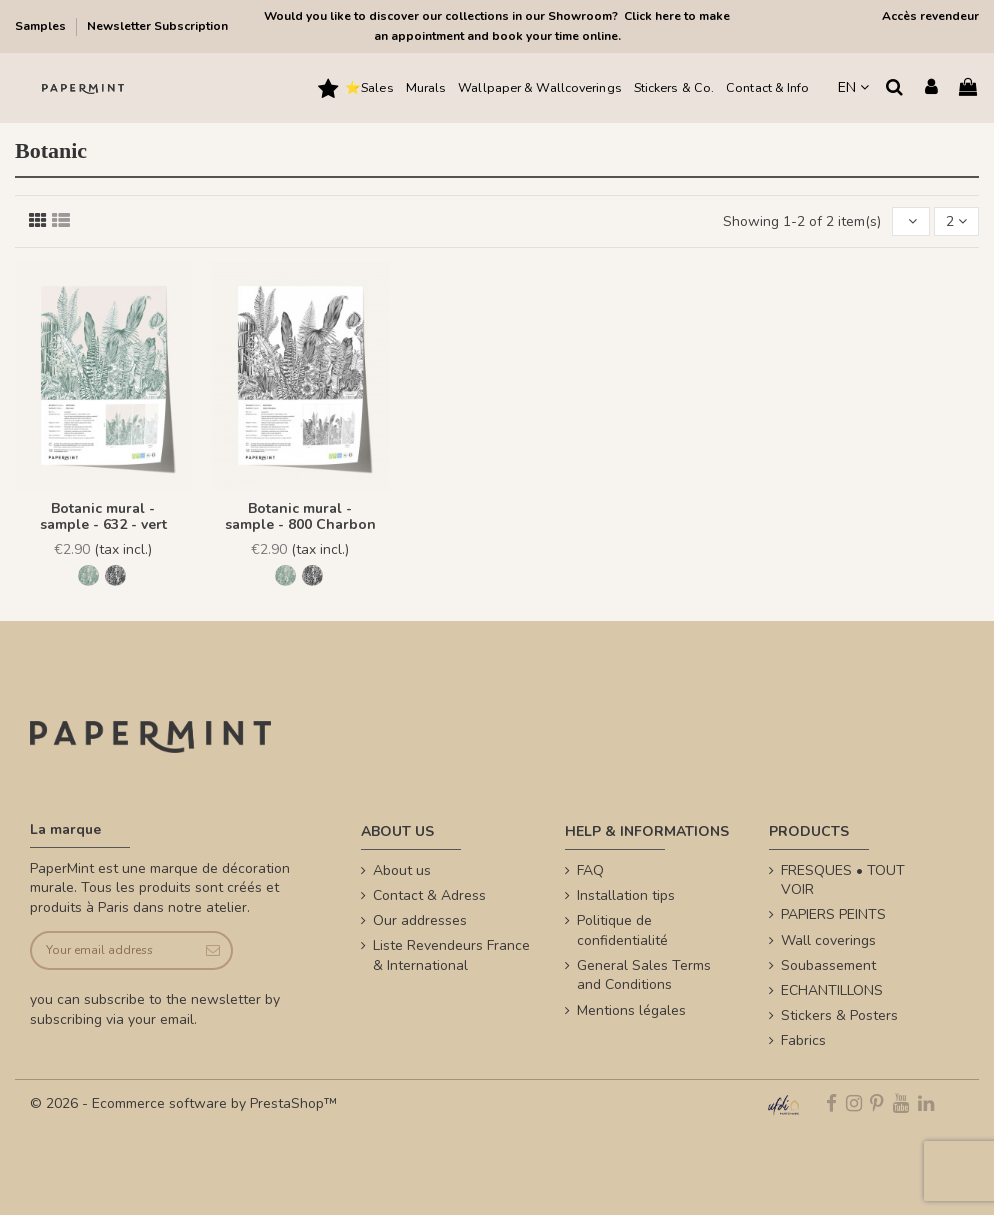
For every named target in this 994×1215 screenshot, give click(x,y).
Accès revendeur (930, 16)
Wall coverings (828, 940)
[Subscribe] (212, 950)
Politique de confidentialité (622, 930)
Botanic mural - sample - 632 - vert (103, 517)
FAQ (590, 870)
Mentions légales (631, 1010)
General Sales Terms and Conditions (644, 975)
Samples (42, 26)
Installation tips (626, 895)
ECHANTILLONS (832, 990)
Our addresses (420, 920)
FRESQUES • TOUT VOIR (843, 880)
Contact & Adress (429, 895)
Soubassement (828, 965)
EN (853, 87)
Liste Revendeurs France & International (451, 955)
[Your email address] (112, 950)
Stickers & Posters (839, 1015)
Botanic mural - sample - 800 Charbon (300, 517)
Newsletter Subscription (157, 26)
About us (402, 870)
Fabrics (803, 1040)
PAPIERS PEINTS (833, 914)
